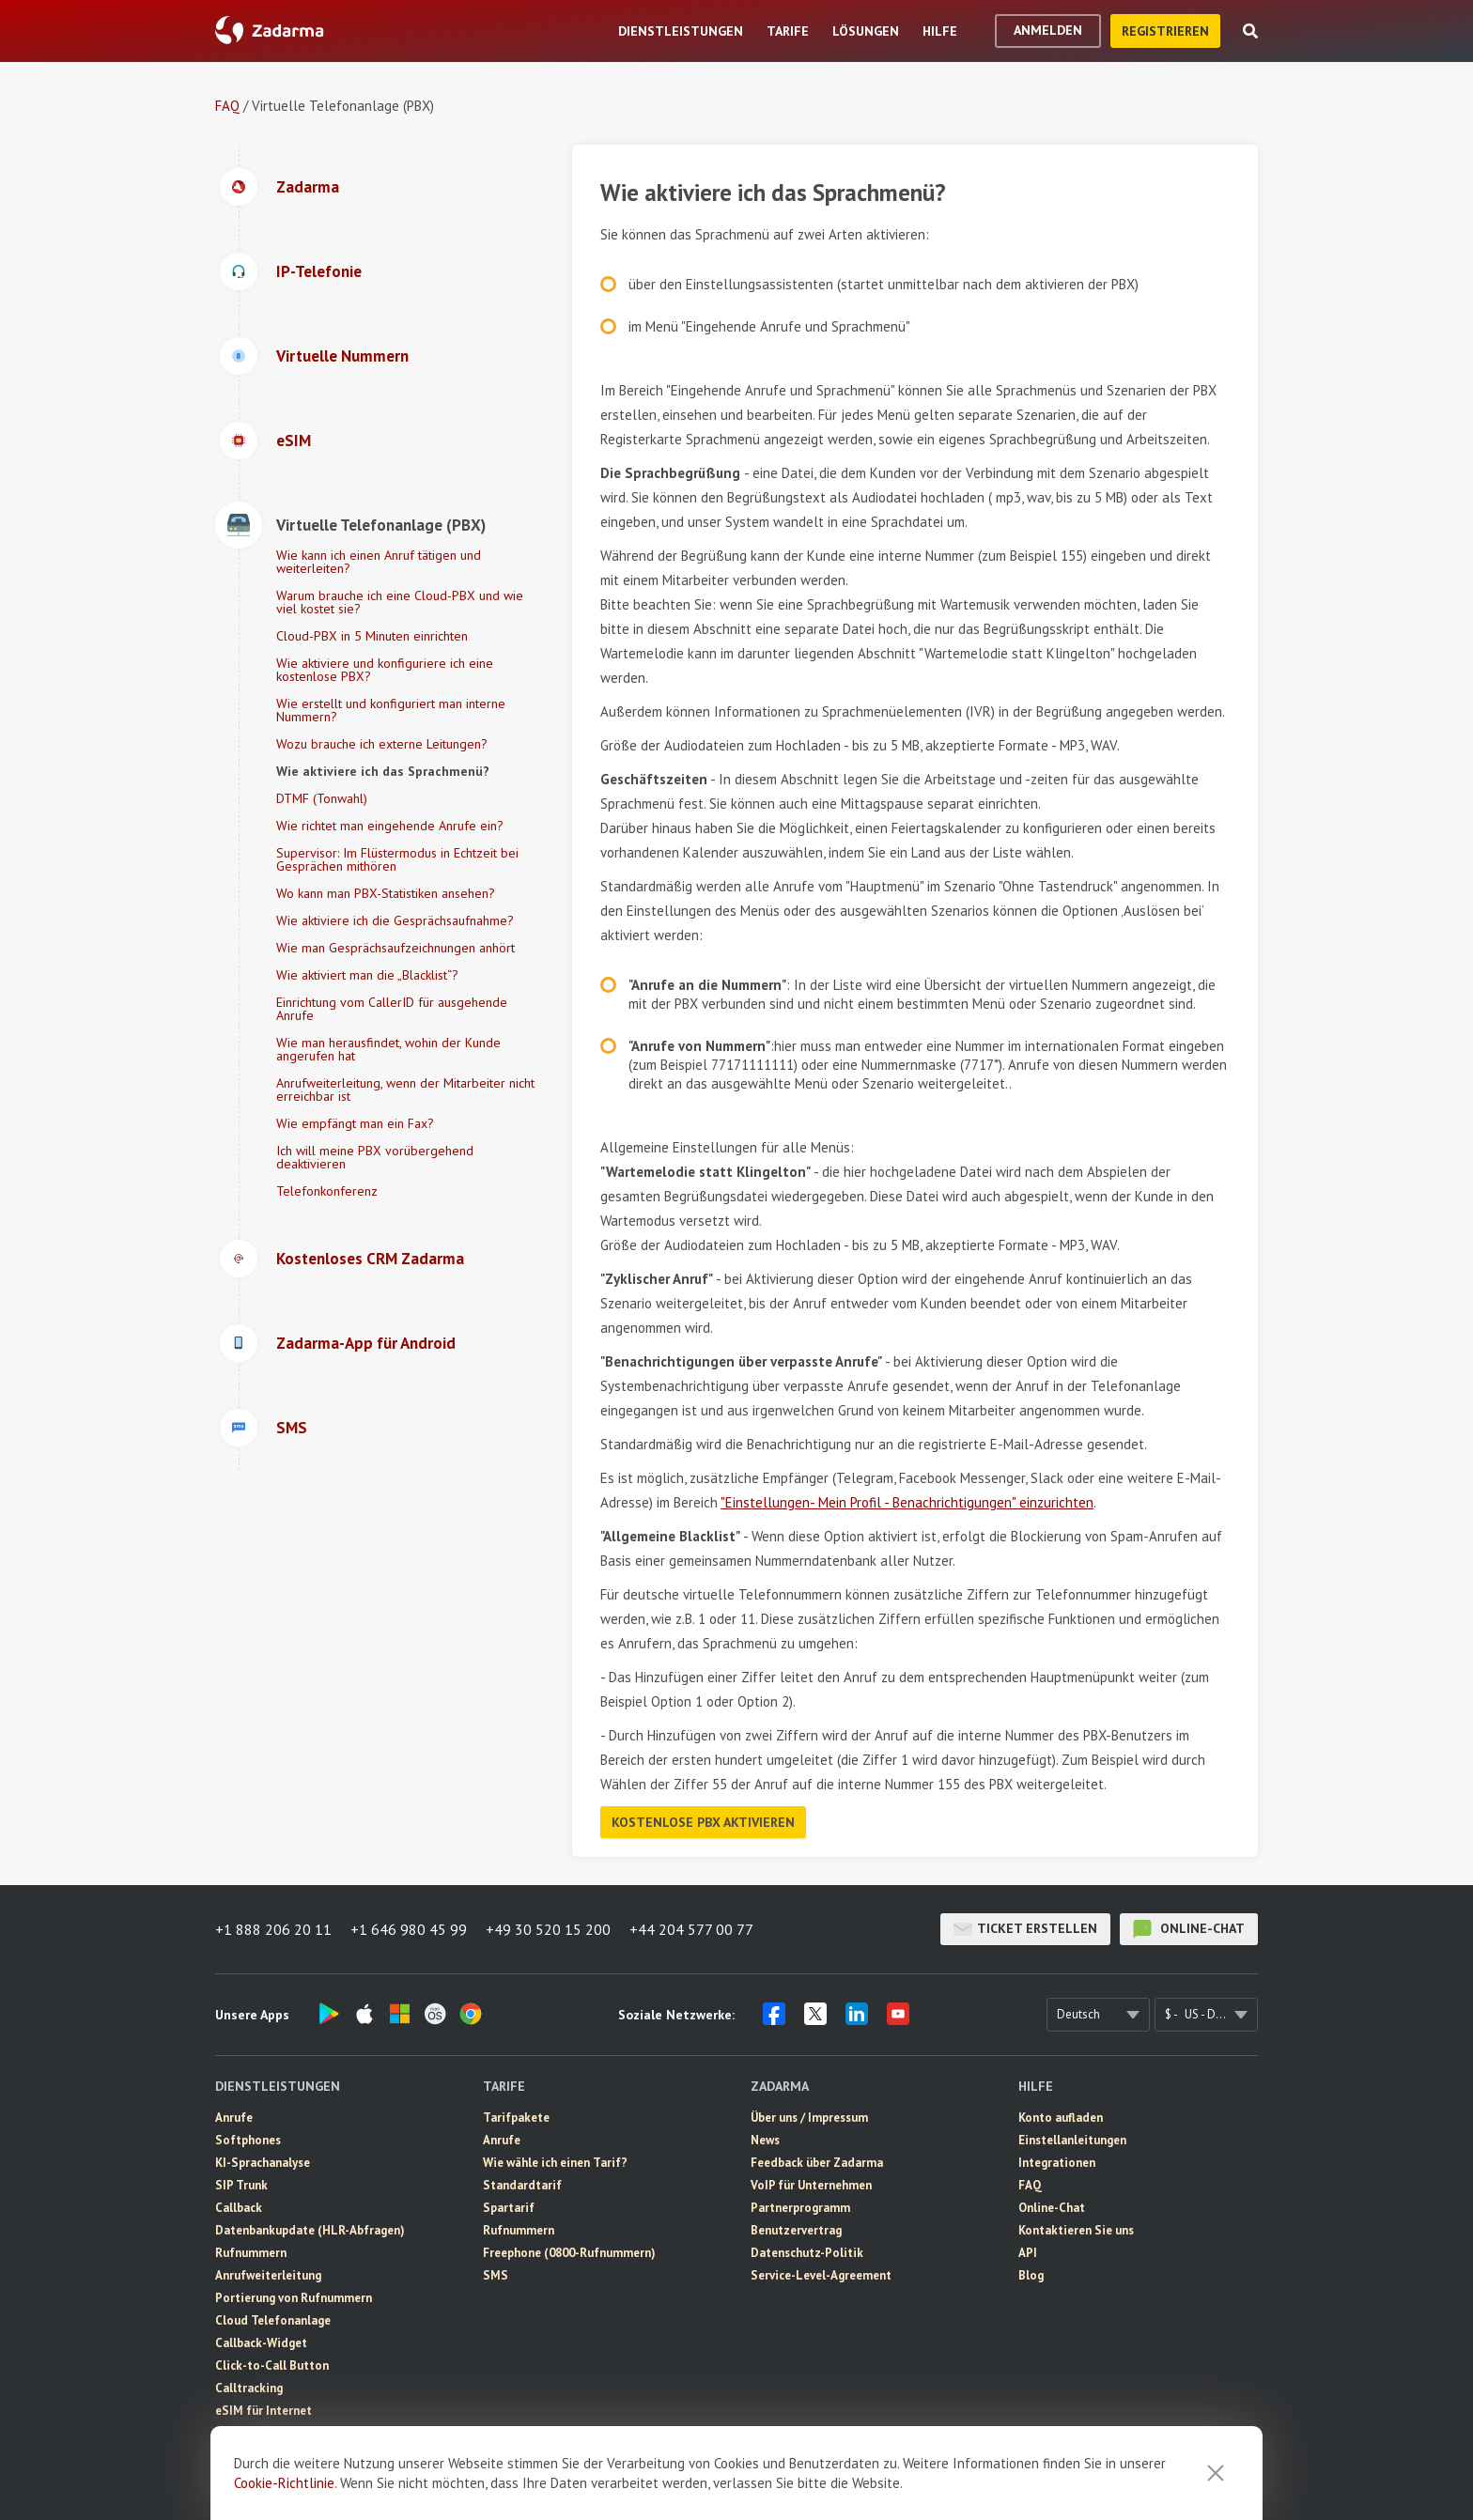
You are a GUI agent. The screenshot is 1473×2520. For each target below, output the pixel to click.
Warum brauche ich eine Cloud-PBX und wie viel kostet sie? (399, 602)
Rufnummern (251, 2253)
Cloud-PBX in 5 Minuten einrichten (372, 635)
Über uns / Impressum (809, 2118)
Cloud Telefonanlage (273, 2320)
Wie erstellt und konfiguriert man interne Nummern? (390, 710)
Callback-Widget (261, 2343)
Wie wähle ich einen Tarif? (555, 2163)
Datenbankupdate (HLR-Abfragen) (310, 2230)
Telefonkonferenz (327, 1191)
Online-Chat (1189, 1929)
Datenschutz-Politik (807, 2253)
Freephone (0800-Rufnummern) (569, 2253)
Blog (1031, 2275)
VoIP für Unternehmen (811, 2185)
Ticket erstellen (1025, 1929)
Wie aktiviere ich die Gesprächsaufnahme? (395, 920)
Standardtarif (522, 2185)
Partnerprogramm (800, 2208)
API (1027, 2253)
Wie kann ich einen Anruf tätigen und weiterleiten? (378, 562)
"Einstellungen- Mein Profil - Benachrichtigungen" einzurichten (907, 1502)
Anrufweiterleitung (268, 2275)
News (765, 2140)
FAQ (227, 106)
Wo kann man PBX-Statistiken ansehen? (385, 893)
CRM (227, 2456)
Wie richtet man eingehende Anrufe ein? (390, 825)
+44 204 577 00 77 (691, 1929)
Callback (238, 2208)
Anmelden (1048, 30)
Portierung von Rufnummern (293, 2298)
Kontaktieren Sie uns (1076, 2230)
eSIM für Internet (263, 2411)
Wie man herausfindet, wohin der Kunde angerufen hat (388, 1049)
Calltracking (249, 2388)
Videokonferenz (260, 2478)
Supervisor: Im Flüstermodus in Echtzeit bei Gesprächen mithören (397, 859)
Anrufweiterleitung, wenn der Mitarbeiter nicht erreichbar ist (405, 1089)
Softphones (248, 2140)
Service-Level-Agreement (821, 2275)
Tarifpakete (516, 2118)
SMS (227, 2433)
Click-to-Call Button (272, 2365)
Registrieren (1165, 31)
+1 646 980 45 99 (408, 1929)
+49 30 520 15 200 (548, 1929)
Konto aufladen (1060, 2118)
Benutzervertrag (796, 2230)
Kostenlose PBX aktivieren (703, 1822)
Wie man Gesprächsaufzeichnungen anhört (395, 947)
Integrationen (1056, 2163)
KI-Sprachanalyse (262, 2163)
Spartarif (509, 2208)
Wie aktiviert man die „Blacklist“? (367, 974)
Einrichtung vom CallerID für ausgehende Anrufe (391, 1009)
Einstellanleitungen (1072, 2140)
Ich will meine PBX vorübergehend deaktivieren (374, 1157)
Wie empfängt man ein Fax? (355, 1123)
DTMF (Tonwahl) (321, 798)
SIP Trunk (241, 2185)
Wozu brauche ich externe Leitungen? (382, 743)
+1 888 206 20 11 (273, 1929)
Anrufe (234, 2118)
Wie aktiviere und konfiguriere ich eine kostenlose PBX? (384, 670)
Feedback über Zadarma (817, 2163)
